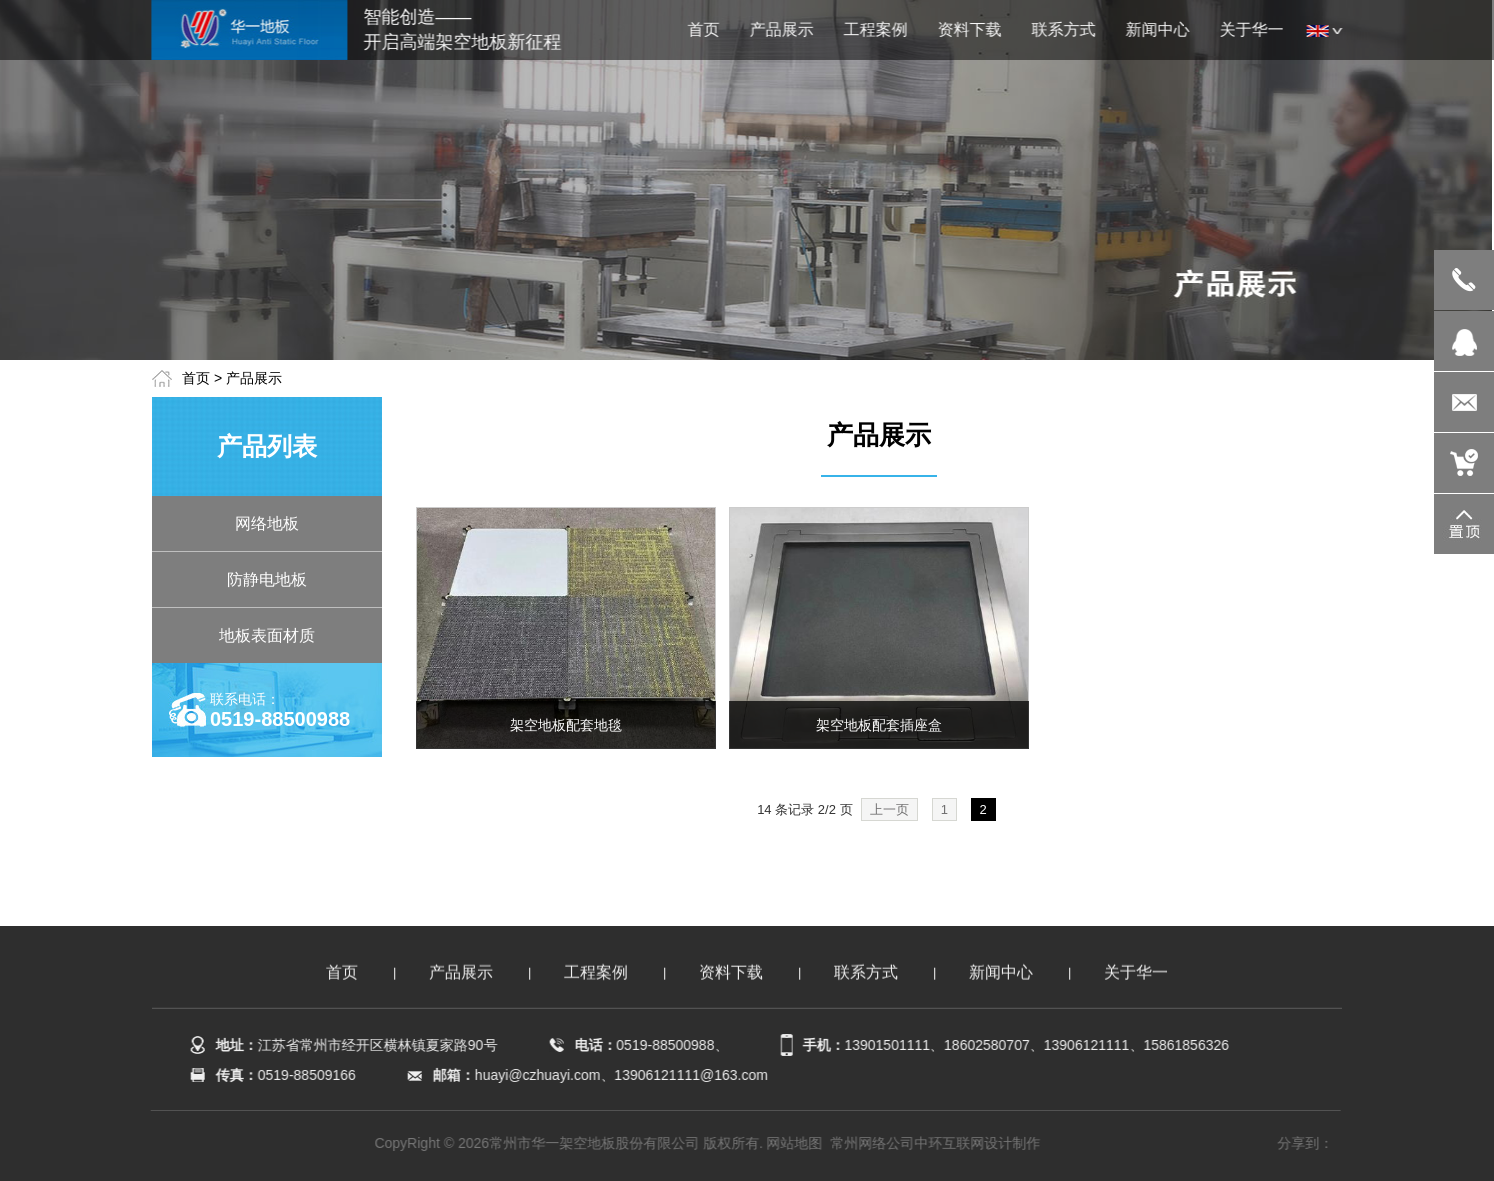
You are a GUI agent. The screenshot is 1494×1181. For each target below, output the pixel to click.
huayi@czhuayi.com (536, 1075)
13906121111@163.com (690, 1075)
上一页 (889, 809)
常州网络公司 (874, 1143)
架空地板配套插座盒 (879, 725)
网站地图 (796, 1143)
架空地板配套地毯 (566, 725)
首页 (196, 378)
